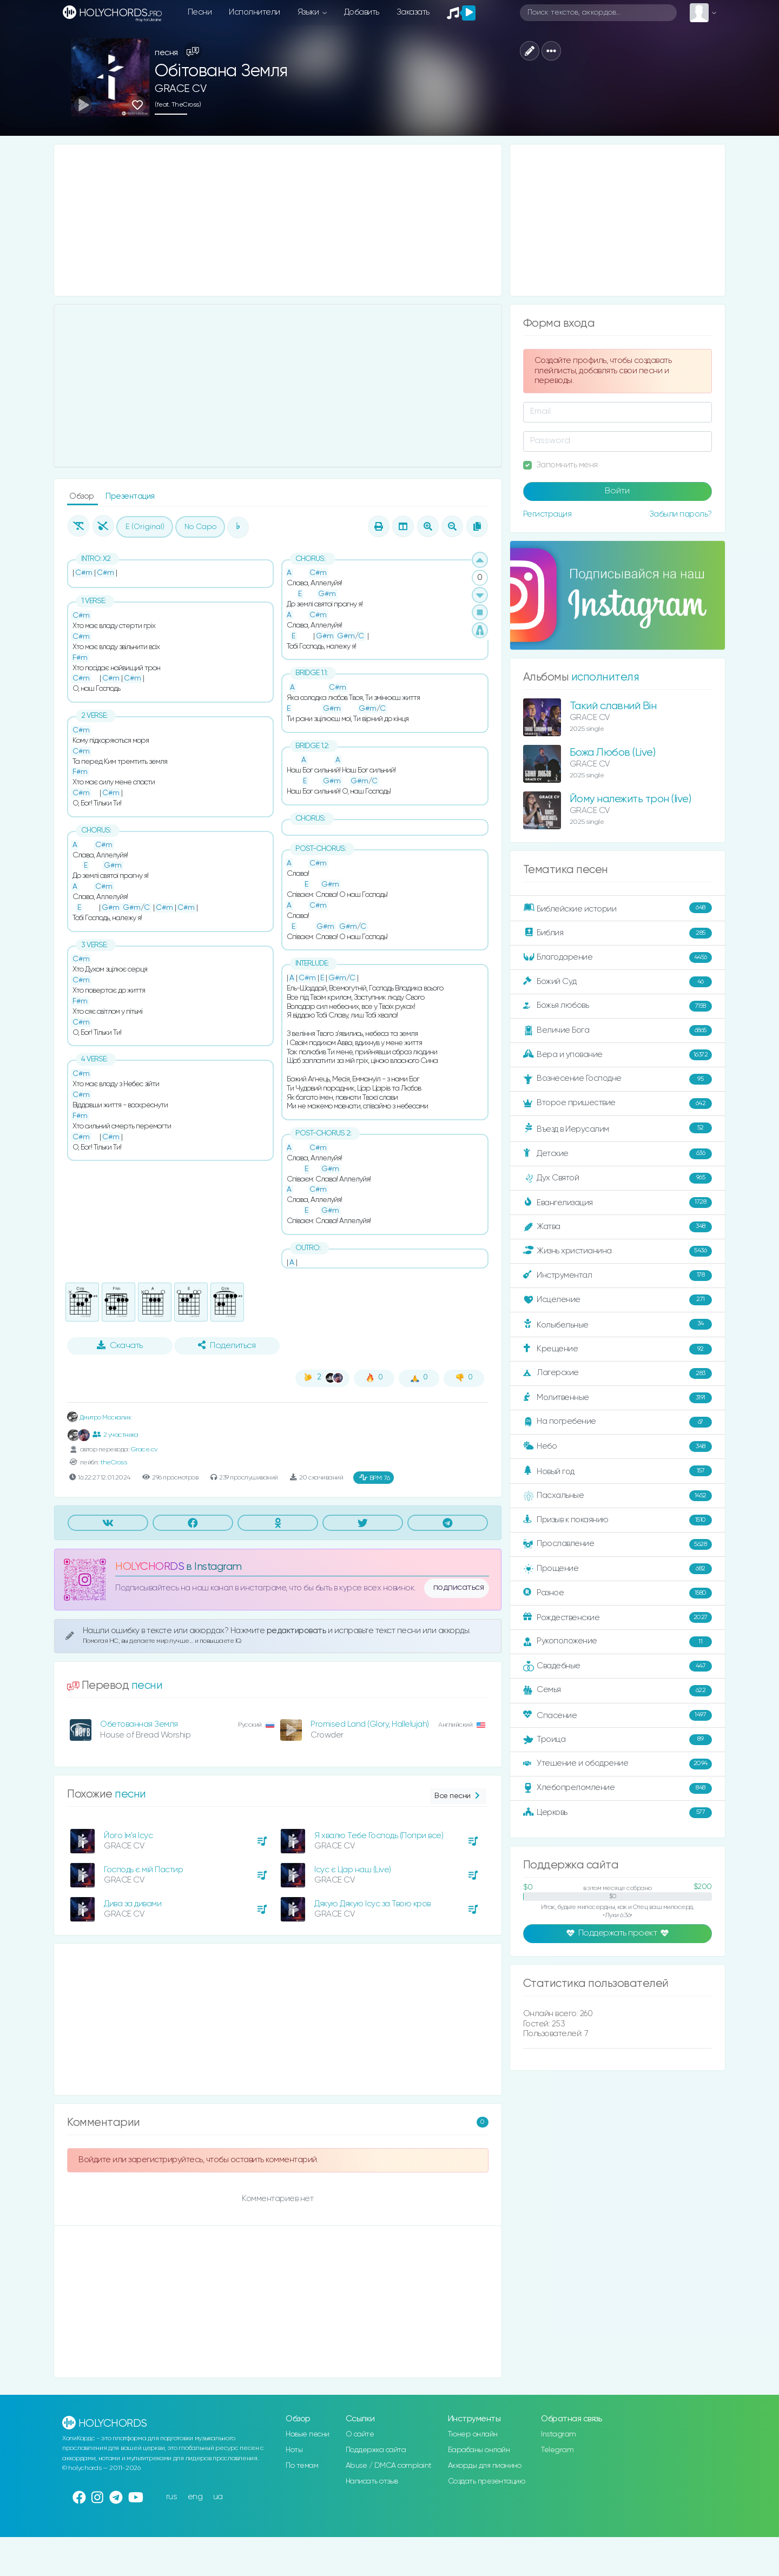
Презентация (130, 496)
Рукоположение (617, 1641)
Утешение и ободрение (617, 1764)
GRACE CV (180, 89)
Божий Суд (617, 981)
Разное (617, 1593)
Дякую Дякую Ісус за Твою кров (372, 1904)
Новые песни (307, 2434)
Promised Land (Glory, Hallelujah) (370, 1724)
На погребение (617, 1422)
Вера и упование (617, 1054)
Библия (617, 933)
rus (171, 2497)
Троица (617, 1739)
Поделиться (226, 1345)
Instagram (558, 2434)
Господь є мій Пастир (143, 1870)
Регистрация (547, 514)
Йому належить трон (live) (630, 799)
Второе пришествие (617, 1103)
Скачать (120, 1345)
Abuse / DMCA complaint (389, 2465)
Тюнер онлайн (473, 2434)
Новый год (617, 1471)
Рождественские (617, 1617)
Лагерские (617, 1373)
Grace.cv (144, 1449)
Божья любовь (617, 1006)
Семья (617, 1690)
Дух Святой (617, 1178)
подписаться (458, 1587)
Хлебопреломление (617, 1788)
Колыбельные (617, 1324)
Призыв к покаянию (617, 1520)
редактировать (297, 1631)
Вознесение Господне (617, 1079)
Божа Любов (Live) (613, 752)
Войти (617, 491)
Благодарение (617, 957)
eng (195, 2497)
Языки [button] (309, 12)
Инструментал (617, 1275)
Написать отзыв (372, 2481)
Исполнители (254, 12)
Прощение (617, 1568)
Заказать (413, 12)
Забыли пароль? (680, 514)
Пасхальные (617, 1495)
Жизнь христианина (617, 1251)
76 (374, 1478)
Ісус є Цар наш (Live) (352, 1870)
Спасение (617, 1715)
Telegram (557, 2450)
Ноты (294, 2450)
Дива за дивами (132, 1904)
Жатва (617, 1226)
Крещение (617, 1349)
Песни (200, 12)
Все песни (457, 1796)
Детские (617, 1153)
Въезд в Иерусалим (617, 1128)
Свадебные (617, 1666)
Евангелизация (617, 1202)
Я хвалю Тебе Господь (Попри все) (378, 1836)
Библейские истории (617, 908)
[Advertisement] (277, 220)
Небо (617, 1446)
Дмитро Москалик (99, 1417)
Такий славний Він (613, 706)
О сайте (360, 2434)
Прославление (617, 1544)
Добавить (361, 12)
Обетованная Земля (139, 1724)
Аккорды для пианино (484, 2465)
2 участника (115, 1434)
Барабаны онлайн (479, 2450)
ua (218, 2497)
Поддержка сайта (376, 2450)
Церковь (617, 1812)
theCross (113, 1462)
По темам (302, 2465)
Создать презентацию (486, 2481)
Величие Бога (617, 1030)
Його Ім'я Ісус (128, 1836)
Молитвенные (617, 1397)
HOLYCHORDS (149, 1567)
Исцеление (617, 1299)
